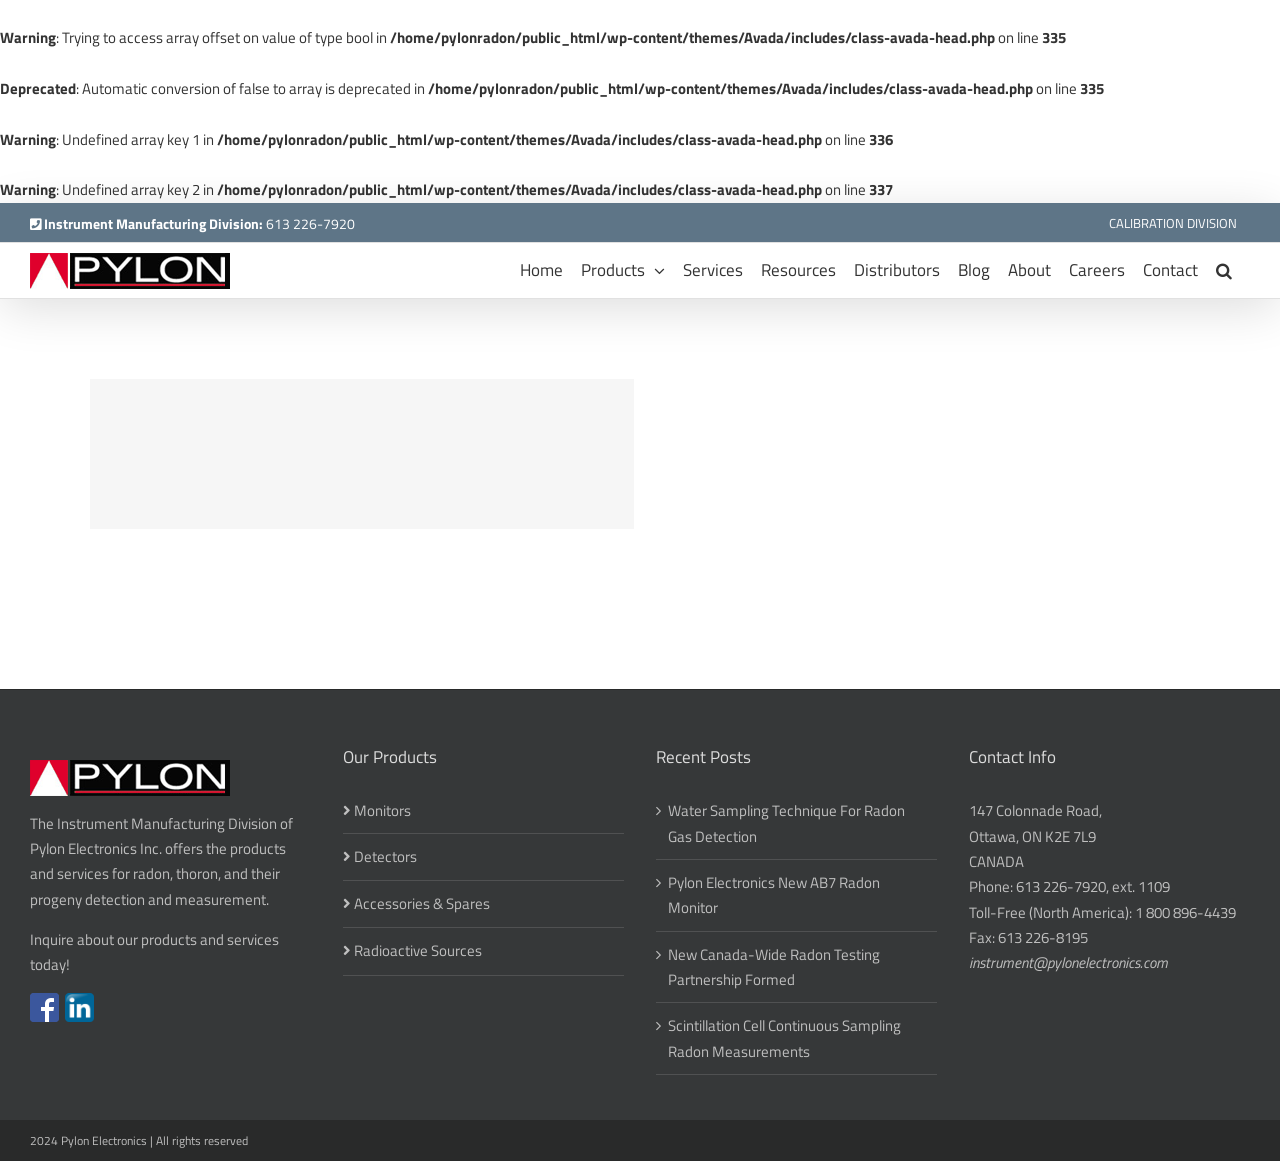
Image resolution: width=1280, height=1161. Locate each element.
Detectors (385, 856)
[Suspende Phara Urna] (362, 454)
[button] (1224, 270)
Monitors (382, 810)
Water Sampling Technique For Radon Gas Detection (786, 823)
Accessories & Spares (422, 903)
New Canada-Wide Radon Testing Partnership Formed (774, 967)
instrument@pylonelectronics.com (1068, 962)
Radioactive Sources (418, 950)
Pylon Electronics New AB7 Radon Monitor (774, 895)
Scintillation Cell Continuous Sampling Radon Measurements (784, 1038)
